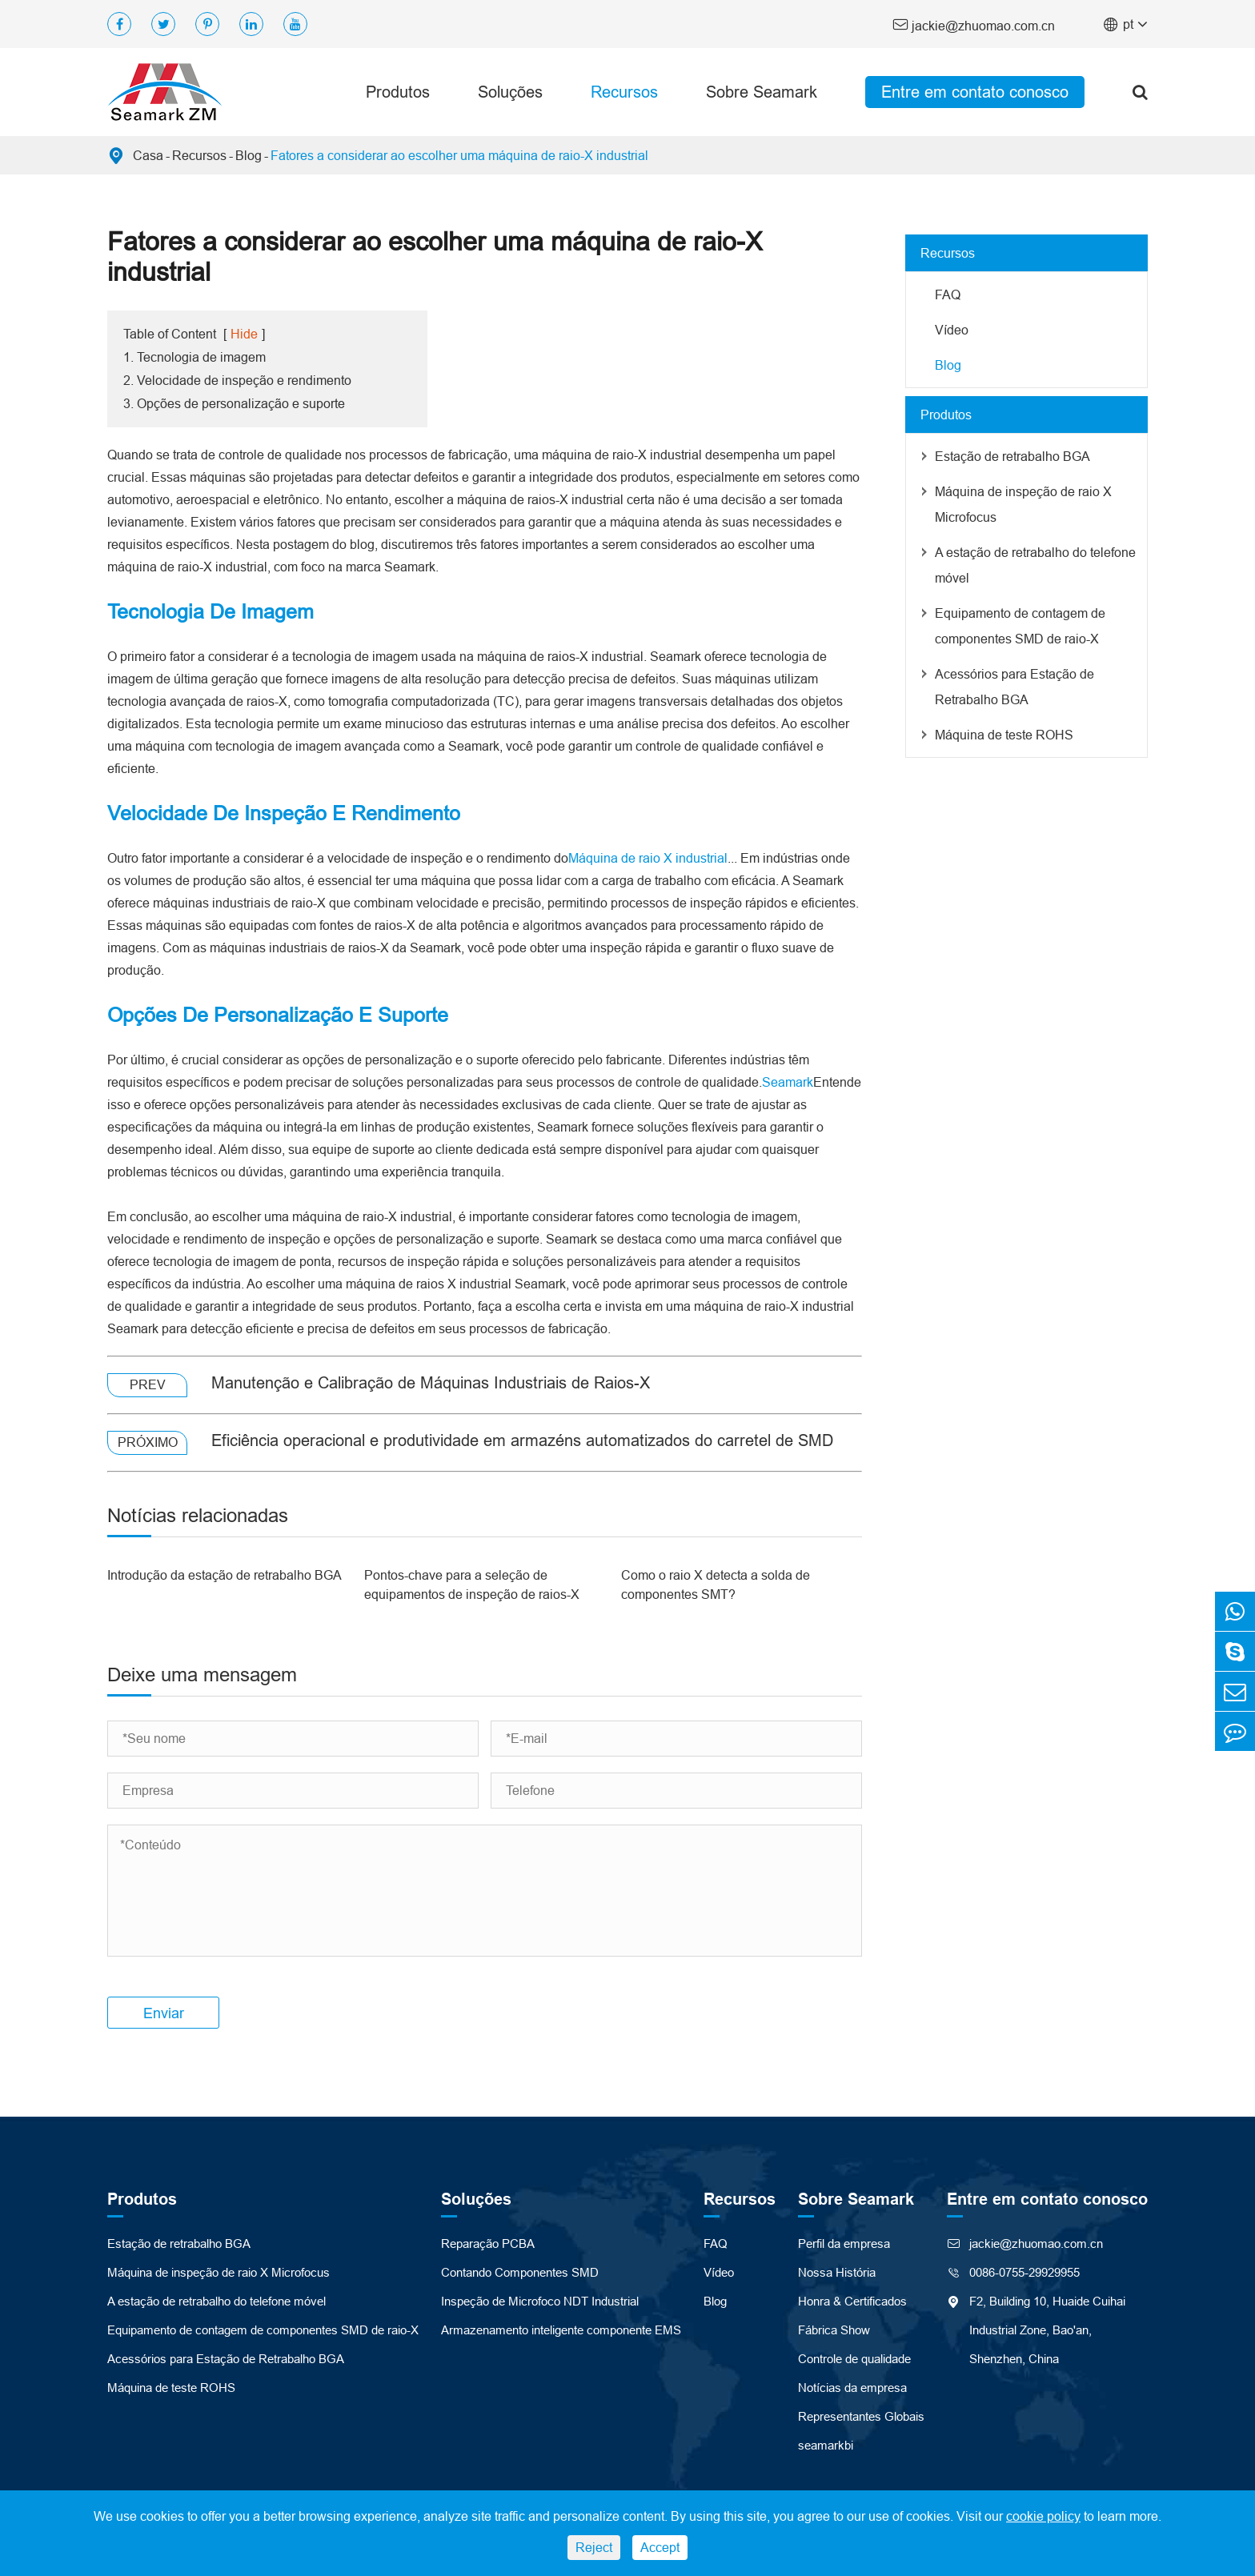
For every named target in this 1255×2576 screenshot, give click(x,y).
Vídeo (951, 330)
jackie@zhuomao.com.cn (973, 24)
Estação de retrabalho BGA (1012, 456)
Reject (593, 2547)
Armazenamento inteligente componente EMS (561, 2330)
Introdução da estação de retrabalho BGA (224, 1575)
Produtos (398, 91)
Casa (148, 155)
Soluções (510, 91)
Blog (248, 155)
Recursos (624, 91)
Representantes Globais (861, 2416)
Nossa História (837, 2272)
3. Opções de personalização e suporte (234, 403)
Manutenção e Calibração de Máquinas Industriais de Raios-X (430, 1382)
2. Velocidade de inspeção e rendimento (237, 380)
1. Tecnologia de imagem (194, 357)
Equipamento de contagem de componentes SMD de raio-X (1020, 626)
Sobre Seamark (761, 91)
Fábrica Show (834, 2330)
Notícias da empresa (852, 2387)
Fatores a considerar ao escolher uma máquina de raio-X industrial (459, 155)
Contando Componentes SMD (520, 2272)
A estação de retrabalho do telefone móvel (1035, 565)
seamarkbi (825, 2445)
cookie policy (1043, 2516)
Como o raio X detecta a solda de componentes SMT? (715, 1584)
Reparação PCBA (488, 2243)
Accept (660, 2547)
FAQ (947, 294)
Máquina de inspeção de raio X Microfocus (1023, 504)
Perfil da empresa (844, 2243)
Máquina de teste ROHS (1004, 734)
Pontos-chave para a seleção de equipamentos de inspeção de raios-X (471, 1584)
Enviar (163, 2013)
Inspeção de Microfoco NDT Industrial (540, 2301)
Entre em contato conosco (975, 91)
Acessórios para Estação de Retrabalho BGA (1014, 687)
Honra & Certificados (852, 2301)
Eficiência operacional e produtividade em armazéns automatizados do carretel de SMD (522, 1440)
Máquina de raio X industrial (648, 858)
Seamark (787, 1082)
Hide (244, 334)
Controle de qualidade (854, 2359)
